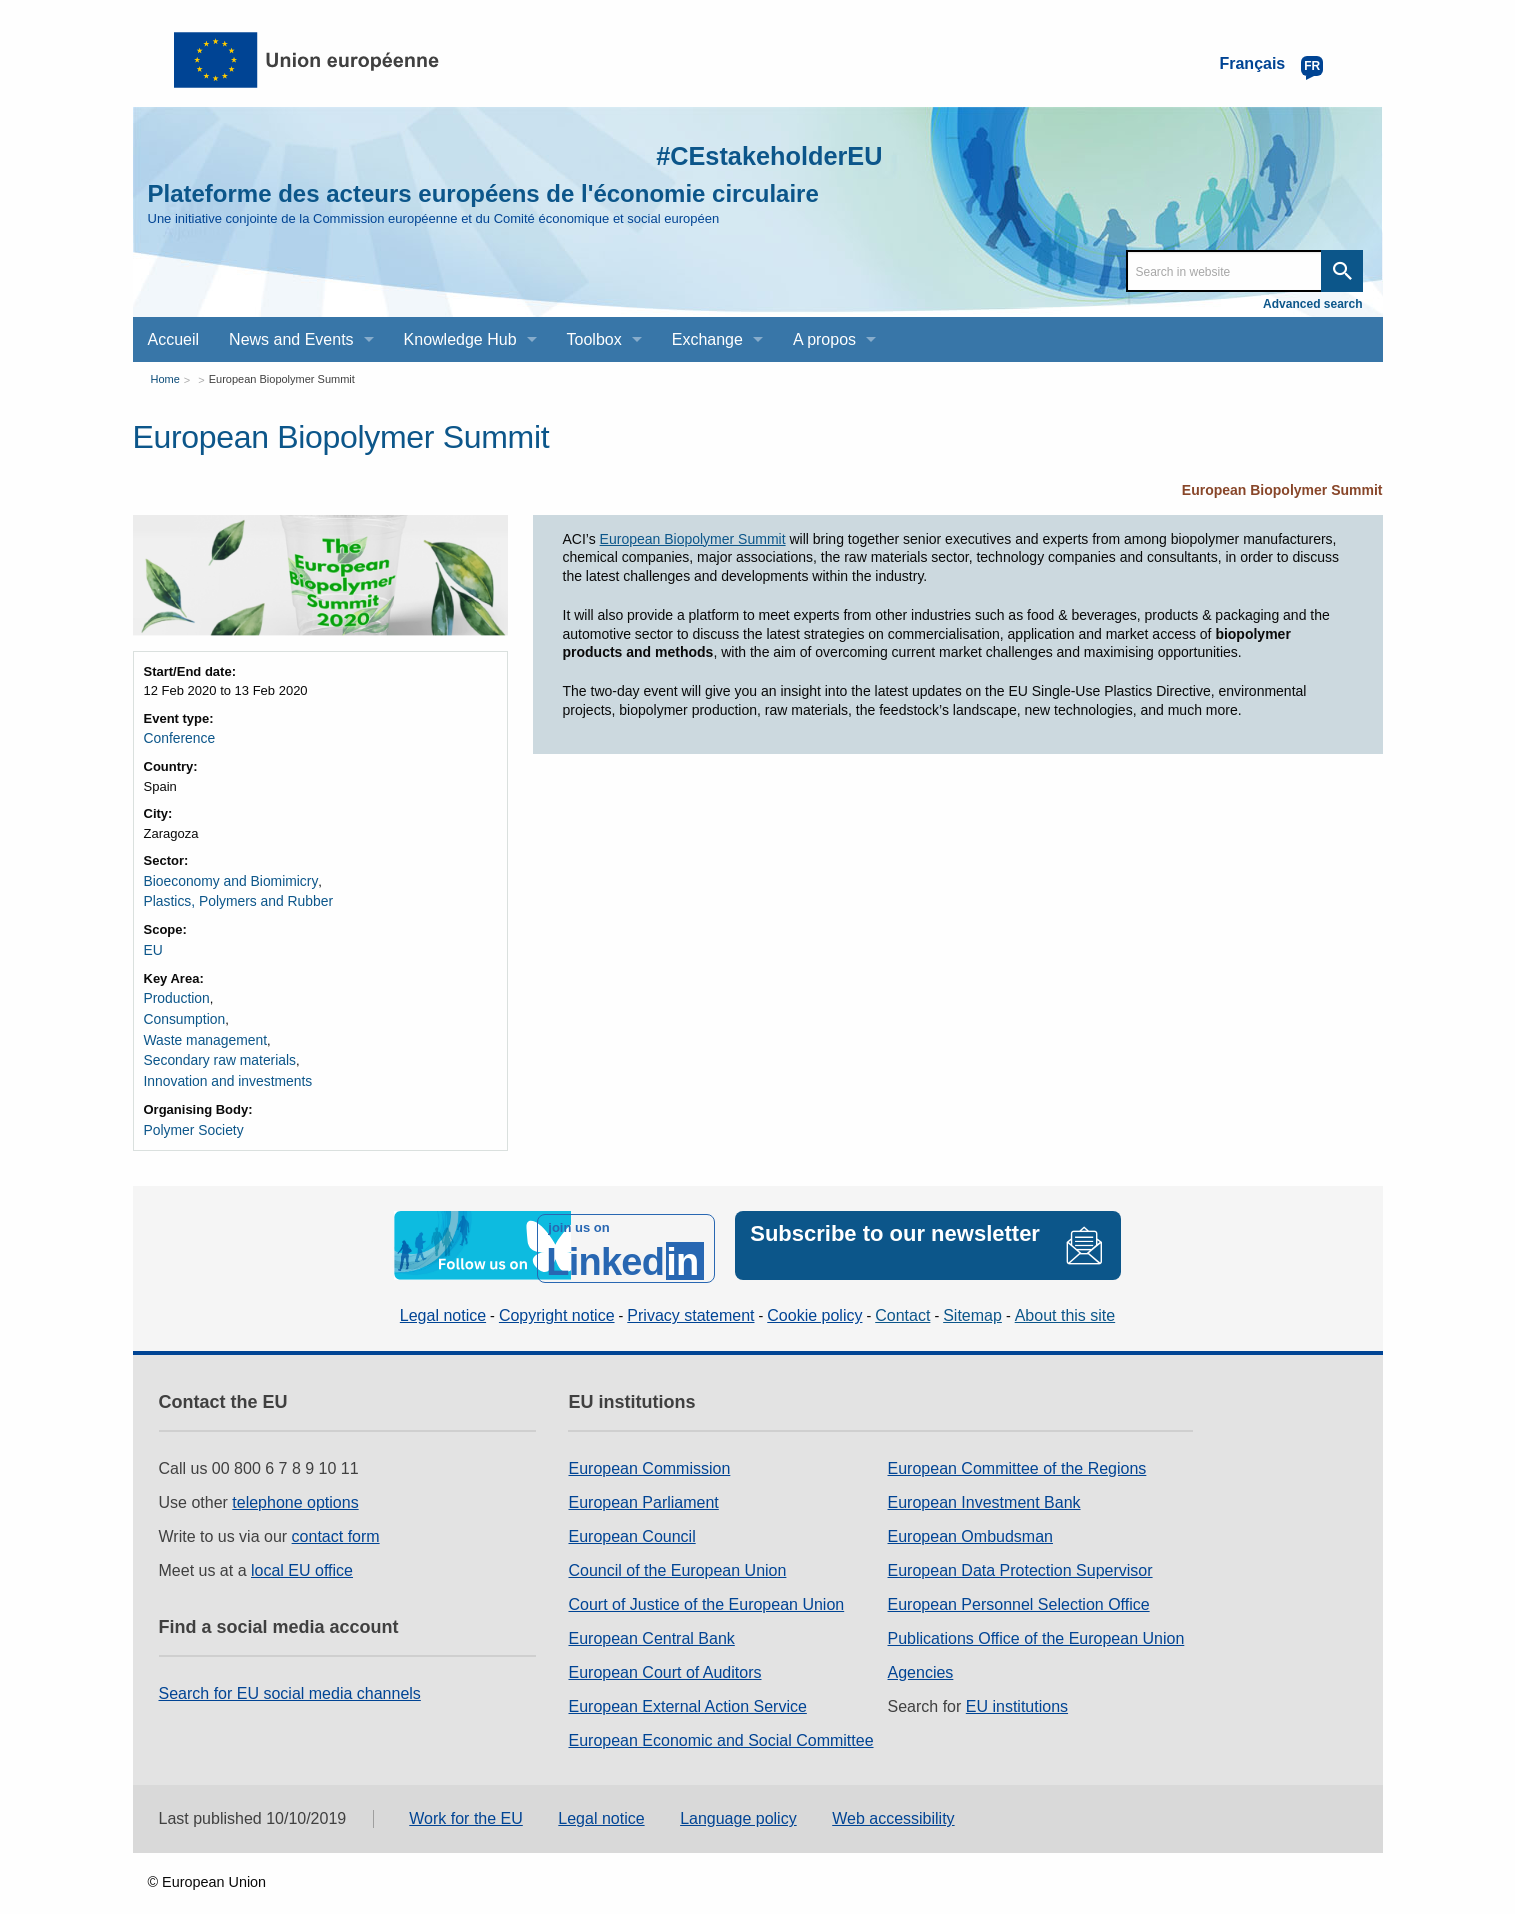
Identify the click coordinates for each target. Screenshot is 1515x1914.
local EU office (302, 1551)
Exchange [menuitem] (707, 339)
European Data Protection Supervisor (1020, 1551)
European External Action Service (687, 1687)
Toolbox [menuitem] (594, 339)
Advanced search (1312, 304)
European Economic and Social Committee (720, 1721)
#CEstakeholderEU (748, 154)
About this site (1065, 1296)
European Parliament (643, 1483)
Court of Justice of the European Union (706, 1585)
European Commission (649, 1449)
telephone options (295, 1483)
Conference (177, 737)
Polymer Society (191, 1117)
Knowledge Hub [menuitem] (460, 339)
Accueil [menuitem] (174, 339)
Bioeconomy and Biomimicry (226, 878)
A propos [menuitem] (824, 339)
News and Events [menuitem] (291, 339)
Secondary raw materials (215, 1050)
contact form (336, 1517)
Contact (902, 1296)
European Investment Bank (984, 1483)
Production (175, 992)
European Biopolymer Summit (282, 379)
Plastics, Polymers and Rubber (233, 898)
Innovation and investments (223, 1070)
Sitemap (972, 1296)
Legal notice (443, 1296)
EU (153, 945)
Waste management (202, 1031)
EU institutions (1017, 1687)
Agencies (921, 1653)
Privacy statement (690, 1296)
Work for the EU (466, 1799)
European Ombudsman (970, 1517)
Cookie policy (814, 1296)
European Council (631, 1517)
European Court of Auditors (664, 1653)
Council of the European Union (677, 1551)
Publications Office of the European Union (1036, 1619)
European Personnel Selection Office (1019, 1585)
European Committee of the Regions (1017, 1449)
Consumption (182, 1011)
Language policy (738, 1799)
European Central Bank (651, 1619)
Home (165, 379)
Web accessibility (893, 1799)
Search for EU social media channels (290, 1674)
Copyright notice (557, 1296)
